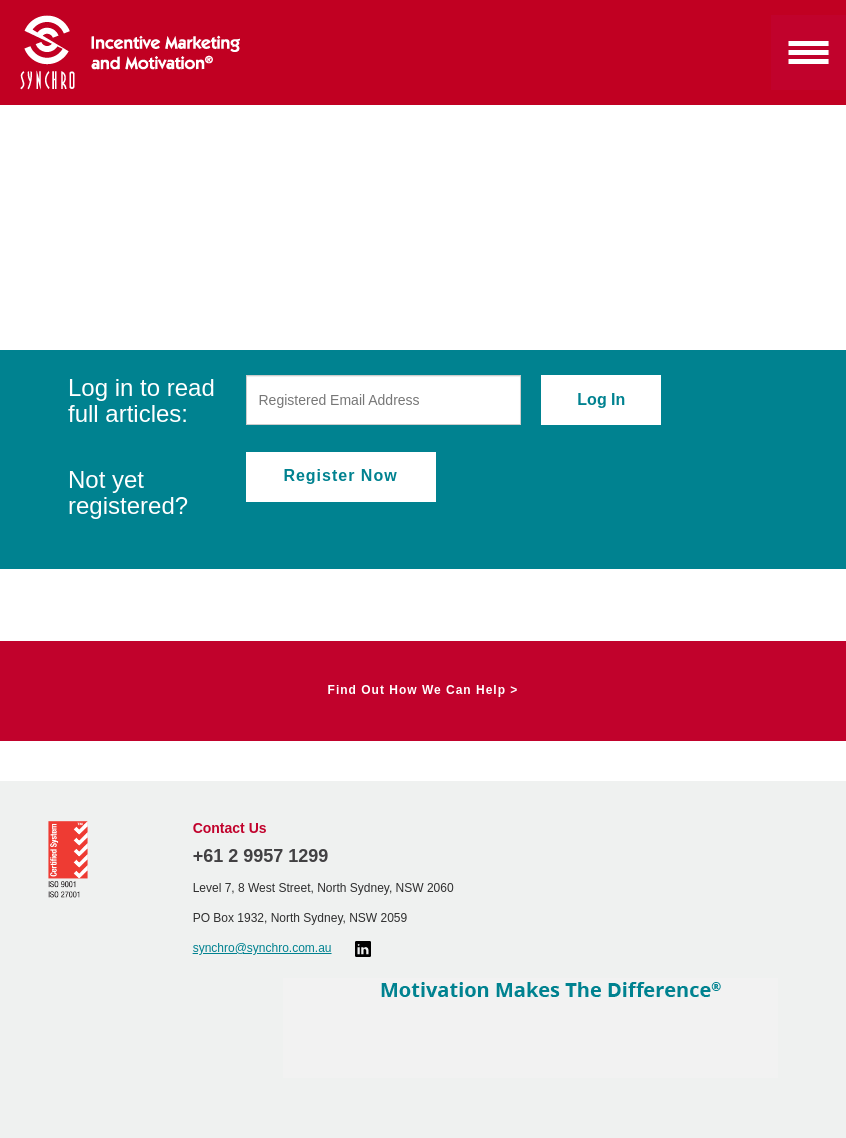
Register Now (340, 475)
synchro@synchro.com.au (262, 948)
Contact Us (230, 828)
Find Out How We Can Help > (423, 690)
